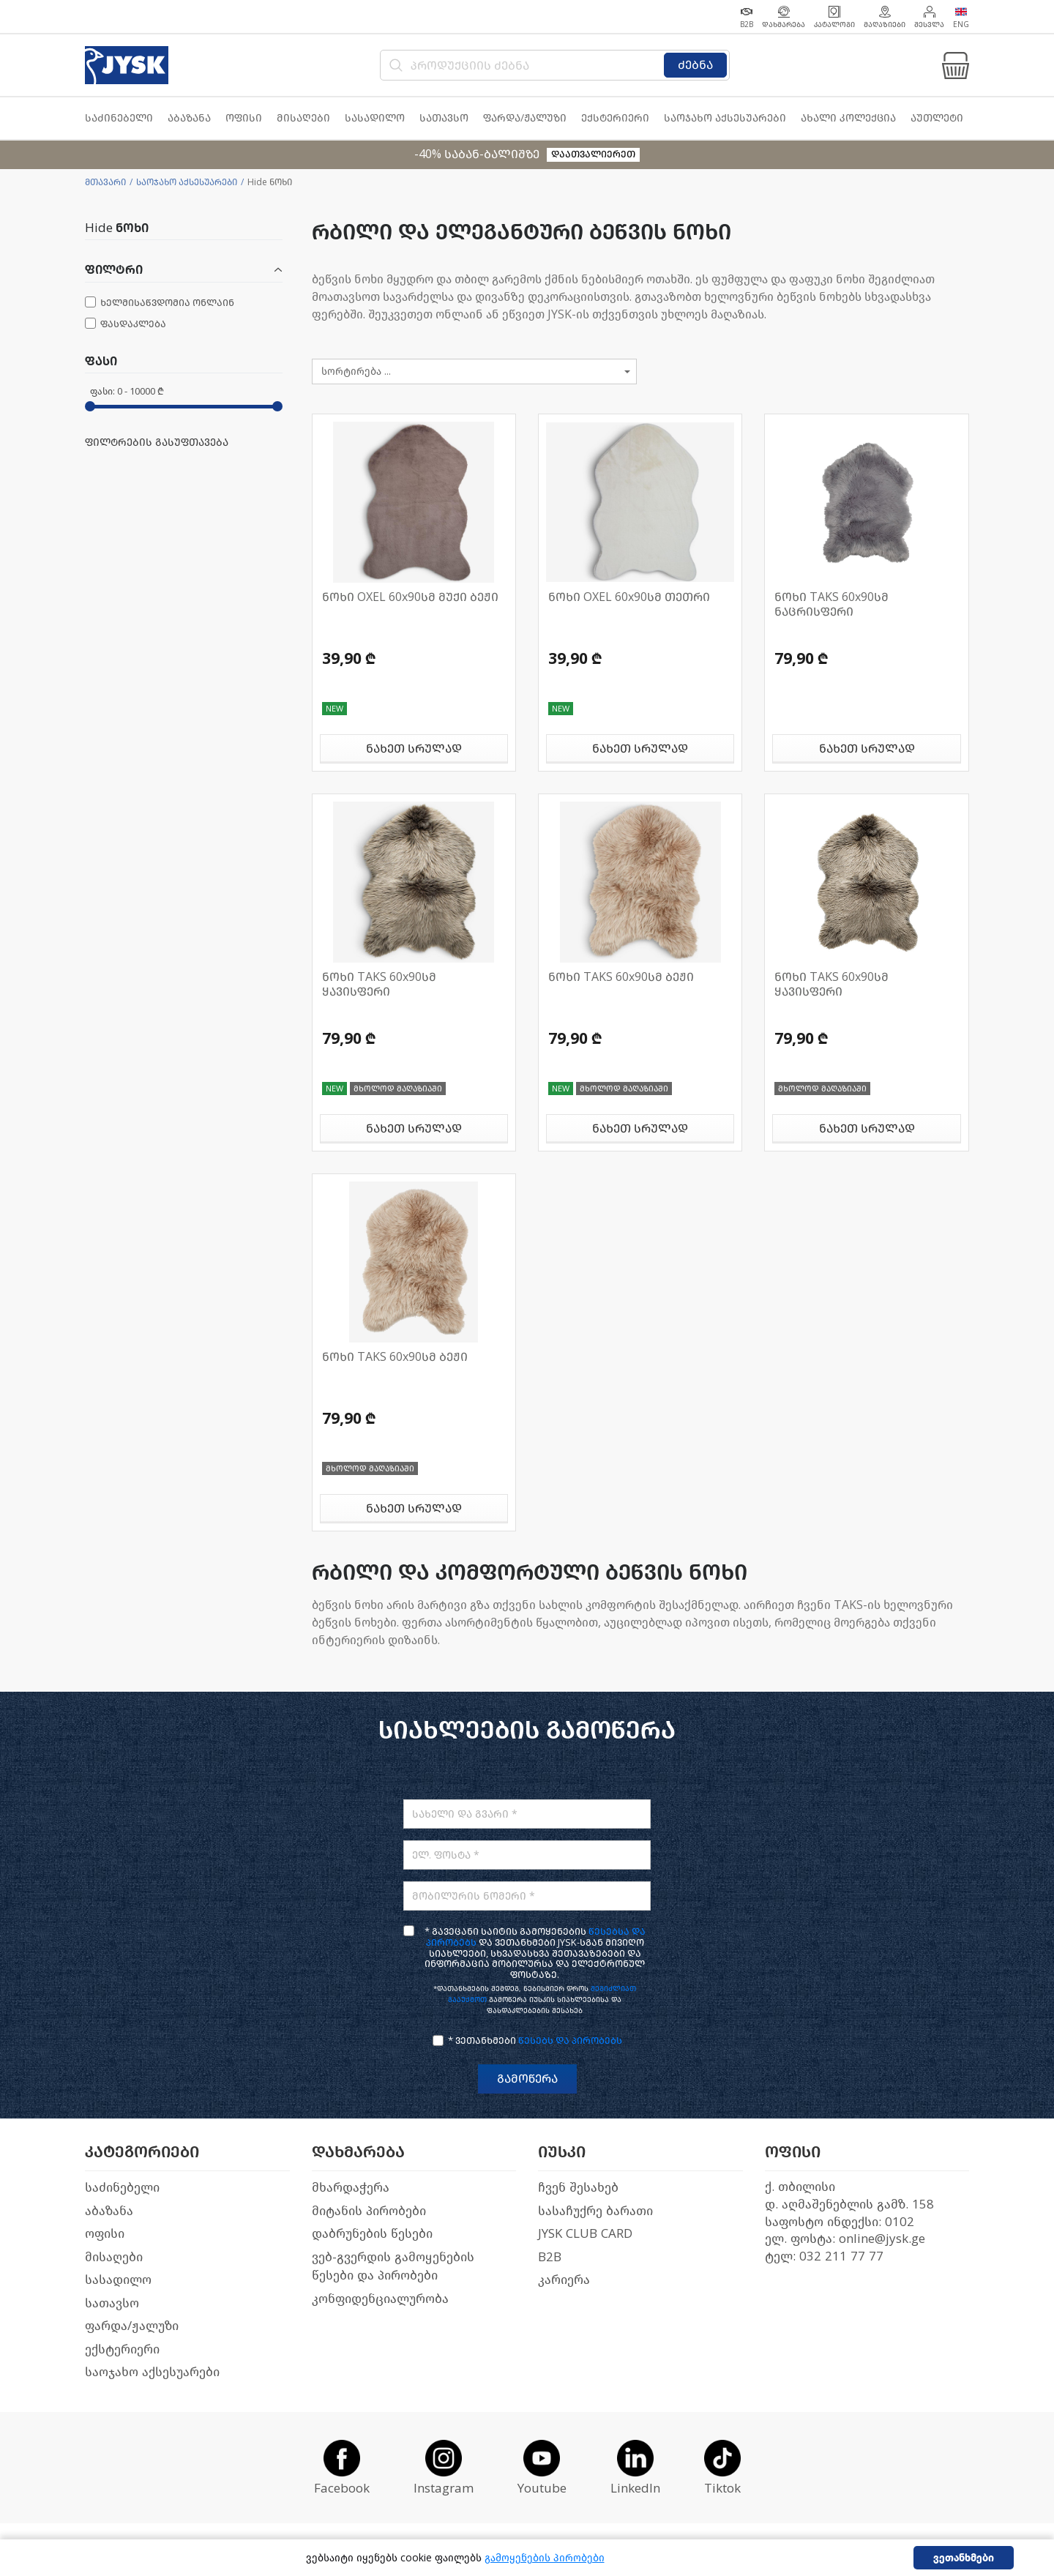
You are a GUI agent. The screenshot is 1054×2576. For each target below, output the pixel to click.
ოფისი (104, 2233)
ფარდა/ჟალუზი (132, 2326)
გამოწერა (527, 2079)
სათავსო (112, 2303)
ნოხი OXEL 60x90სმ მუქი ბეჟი (410, 597)
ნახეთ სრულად (414, 748)
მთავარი (105, 182)
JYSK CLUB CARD (585, 2233)
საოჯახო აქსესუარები (186, 182)
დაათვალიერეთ (593, 154)
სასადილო (118, 2280)
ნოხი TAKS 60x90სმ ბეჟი (621, 977)
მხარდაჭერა (350, 2187)
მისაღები (114, 2257)
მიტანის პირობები (369, 2211)
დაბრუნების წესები (372, 2233)
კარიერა (564, 2280)
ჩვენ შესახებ (578, 2187)
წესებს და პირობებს (570, 2040)
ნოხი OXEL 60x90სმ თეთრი (629, 597)
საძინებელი (122, 2187)
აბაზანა (109, 2211)
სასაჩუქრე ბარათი (595, 2211)
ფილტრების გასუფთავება (156, 442)
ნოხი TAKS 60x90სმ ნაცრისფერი (831, 604)
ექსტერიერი (122, 2349)
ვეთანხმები (963, 2558)
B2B (549, 2257)
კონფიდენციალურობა (380, 2299)
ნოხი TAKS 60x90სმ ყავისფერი (379, 984)
